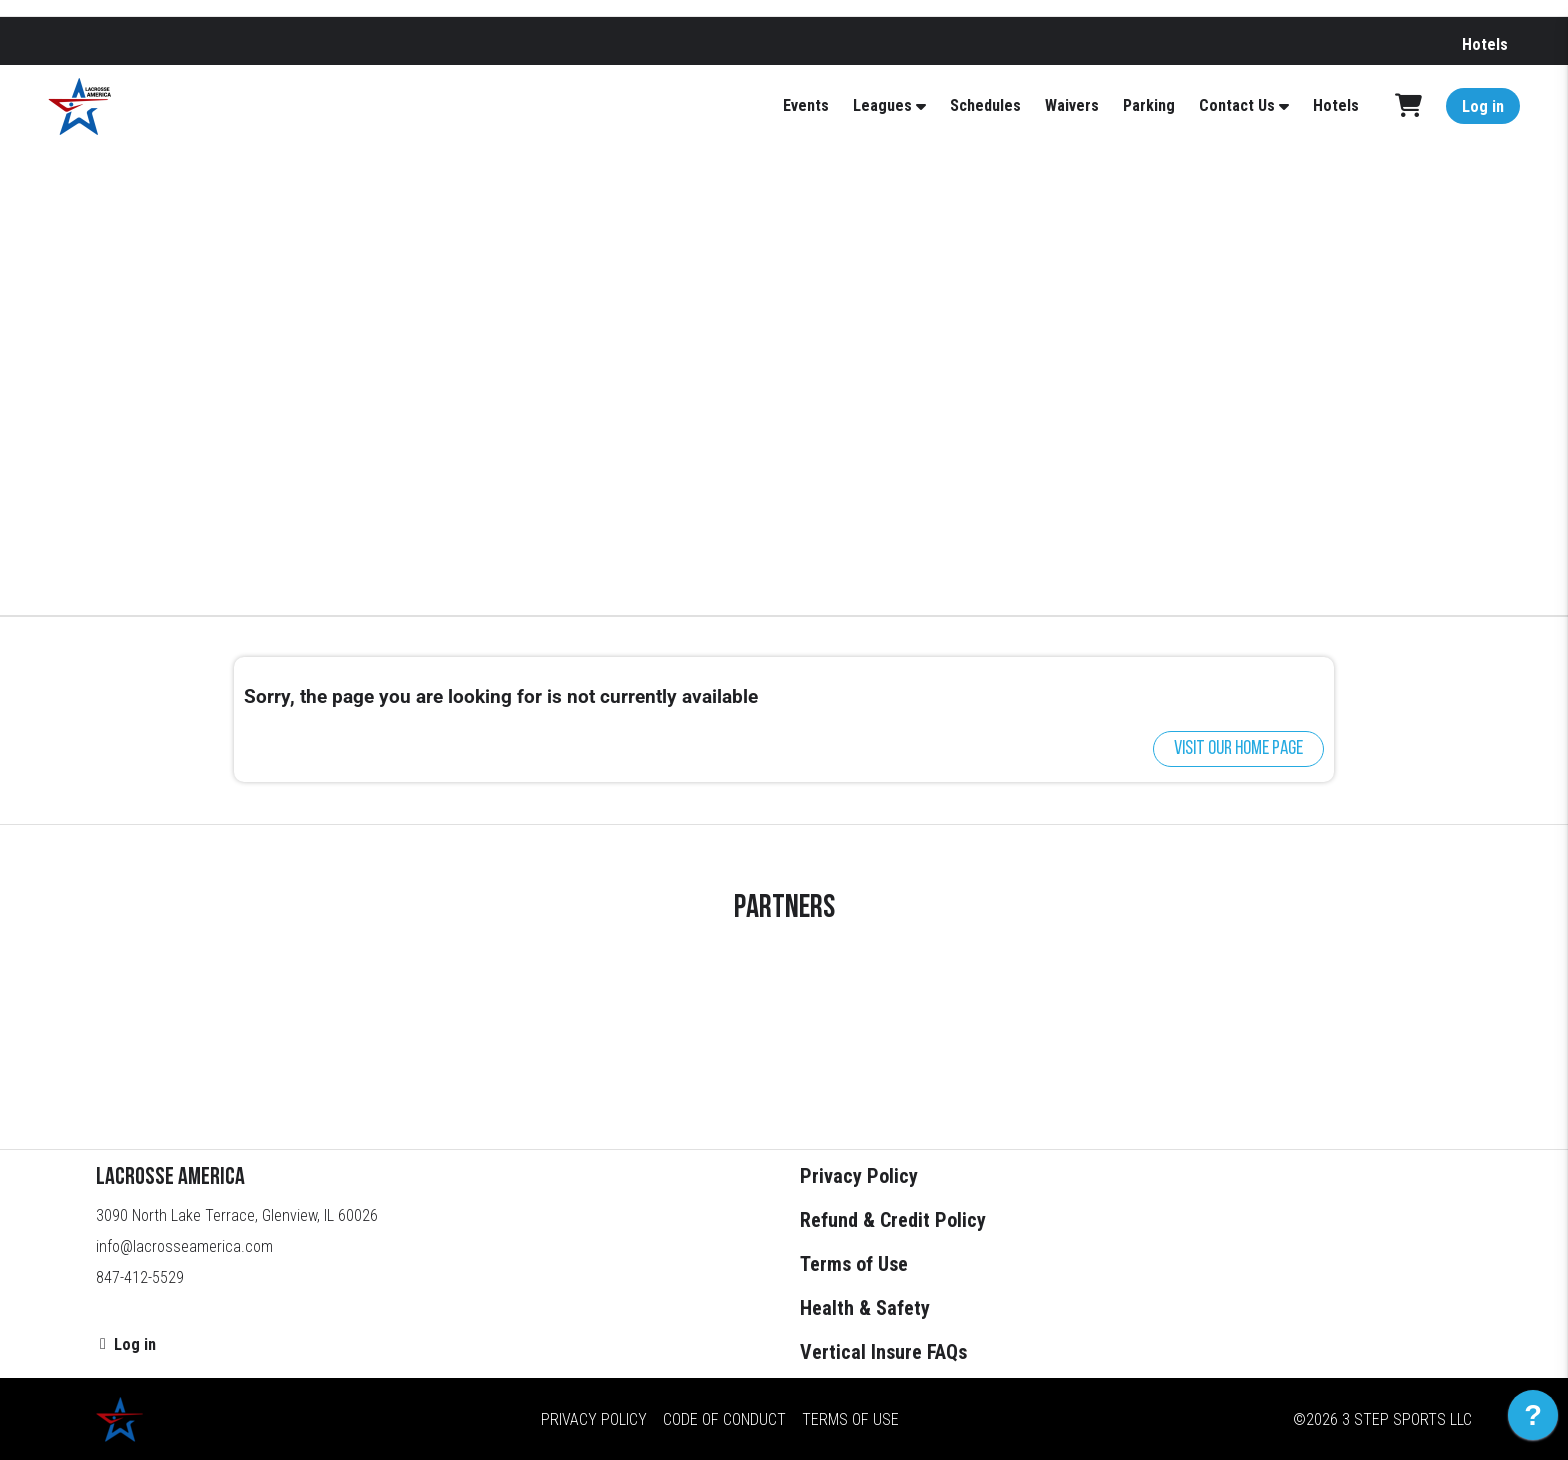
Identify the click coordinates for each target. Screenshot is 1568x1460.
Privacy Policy (859, 1176)
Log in (1483, 106)
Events (806, 105)
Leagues (882, 105)
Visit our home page (1238, 749)
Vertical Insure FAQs (883, 1352)
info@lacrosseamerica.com (184, 1246)
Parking (1149, 105)
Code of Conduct (724, 1419)
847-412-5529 (140, 1277)
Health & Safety (865, 1308)
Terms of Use (854, 1264)
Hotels (1485, 44)
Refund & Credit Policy (893, 1220)
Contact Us (1237, 105)
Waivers (1072, 105)
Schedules (985, 105)
